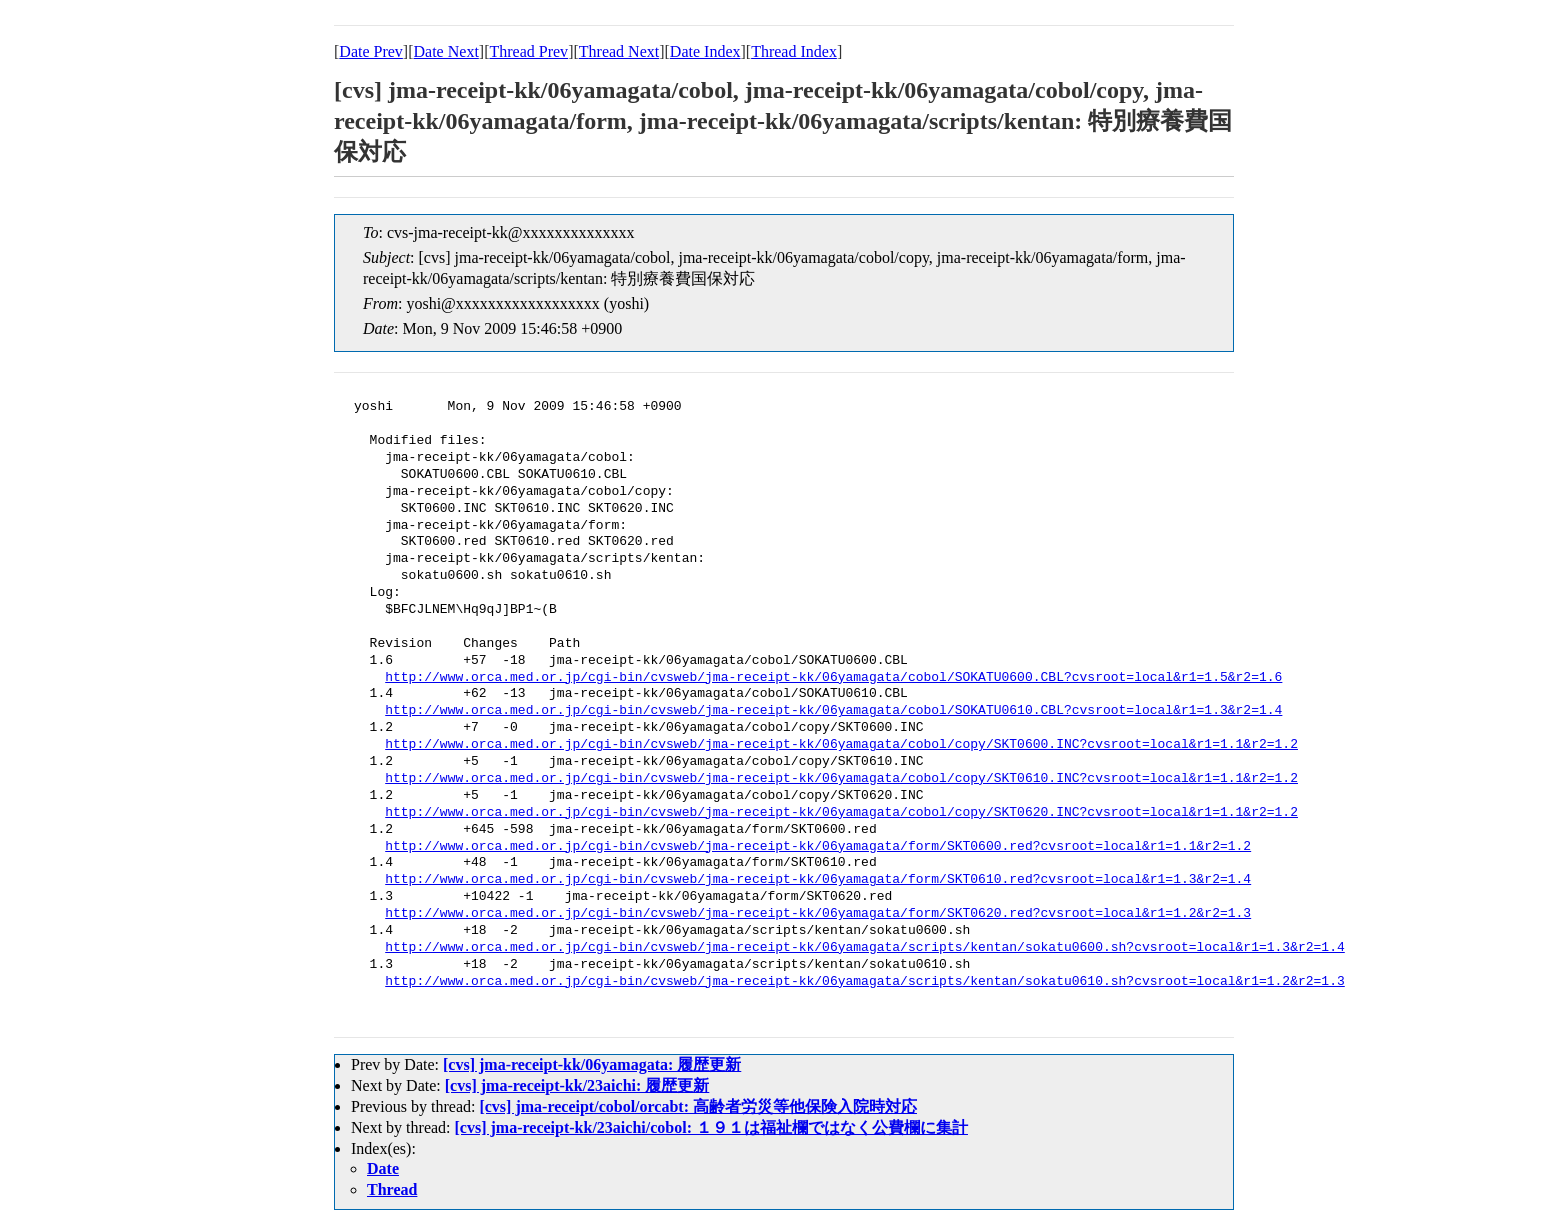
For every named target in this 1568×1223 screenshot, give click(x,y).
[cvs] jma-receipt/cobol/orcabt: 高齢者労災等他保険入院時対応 (698, 1106)
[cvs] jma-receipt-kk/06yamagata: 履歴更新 (592, 1064)
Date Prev (371, 51)
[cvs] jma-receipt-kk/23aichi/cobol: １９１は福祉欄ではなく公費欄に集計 (711, 1127)
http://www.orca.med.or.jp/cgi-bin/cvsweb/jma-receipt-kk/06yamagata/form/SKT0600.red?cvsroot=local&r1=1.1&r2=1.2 (818, 847)
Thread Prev (528, 51)
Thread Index (794, 51)
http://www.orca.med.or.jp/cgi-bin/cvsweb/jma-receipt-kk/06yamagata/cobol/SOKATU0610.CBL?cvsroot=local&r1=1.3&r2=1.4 (833, 711)
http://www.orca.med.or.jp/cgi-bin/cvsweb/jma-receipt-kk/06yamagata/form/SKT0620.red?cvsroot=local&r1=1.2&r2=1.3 (818, 914)
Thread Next (619, 51)
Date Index (705, 51)
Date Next (446, 51)
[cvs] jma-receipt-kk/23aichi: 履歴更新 (577, 1085)
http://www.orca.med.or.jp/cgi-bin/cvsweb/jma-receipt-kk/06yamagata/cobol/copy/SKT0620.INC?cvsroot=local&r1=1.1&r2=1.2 (841, 813)
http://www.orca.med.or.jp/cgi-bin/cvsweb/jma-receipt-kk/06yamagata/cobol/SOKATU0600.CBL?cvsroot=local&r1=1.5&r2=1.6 (833, 678)
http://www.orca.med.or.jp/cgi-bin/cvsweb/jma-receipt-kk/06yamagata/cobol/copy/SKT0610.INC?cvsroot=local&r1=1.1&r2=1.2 (841, 779)
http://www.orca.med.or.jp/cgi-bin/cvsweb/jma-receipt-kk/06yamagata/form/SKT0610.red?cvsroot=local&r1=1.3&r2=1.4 (818, 880)
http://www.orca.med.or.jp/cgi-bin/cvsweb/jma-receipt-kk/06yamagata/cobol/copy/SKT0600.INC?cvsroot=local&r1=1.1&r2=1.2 (841, 745)
